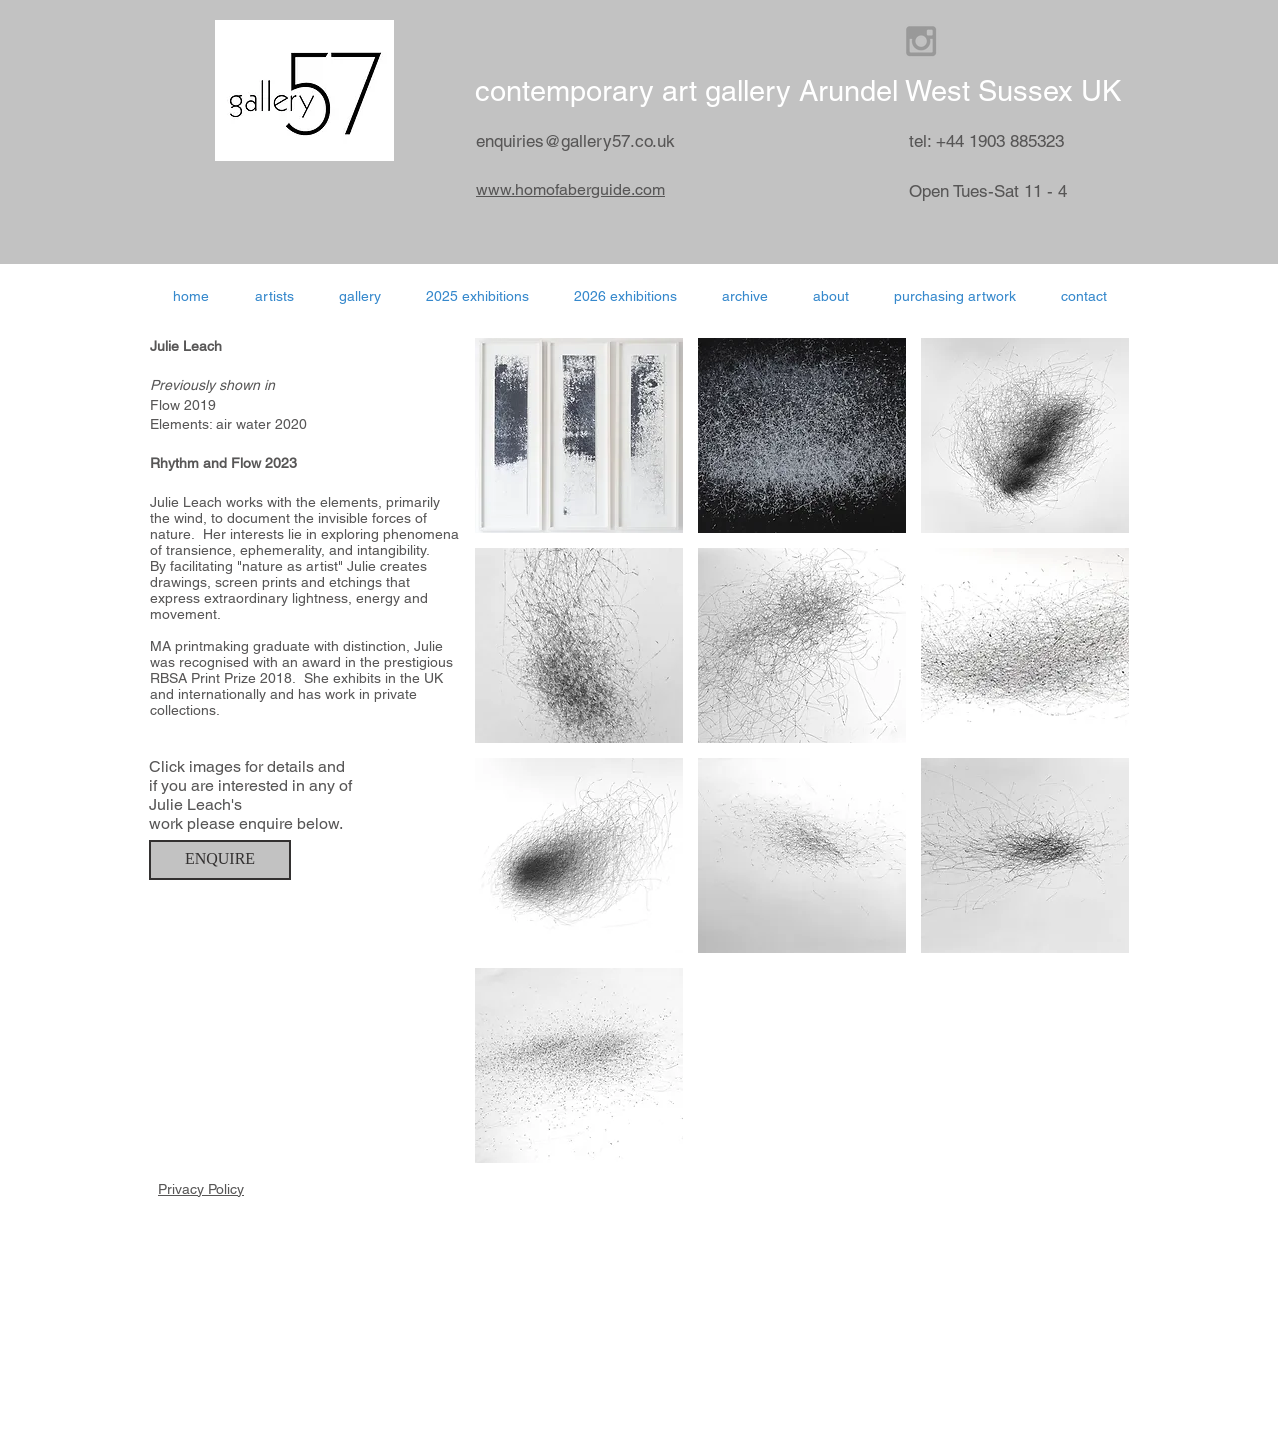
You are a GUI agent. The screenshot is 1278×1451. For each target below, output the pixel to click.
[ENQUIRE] (220, 860)
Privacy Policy (201, 1189)
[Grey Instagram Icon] (921, 41)
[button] (625, 296)
